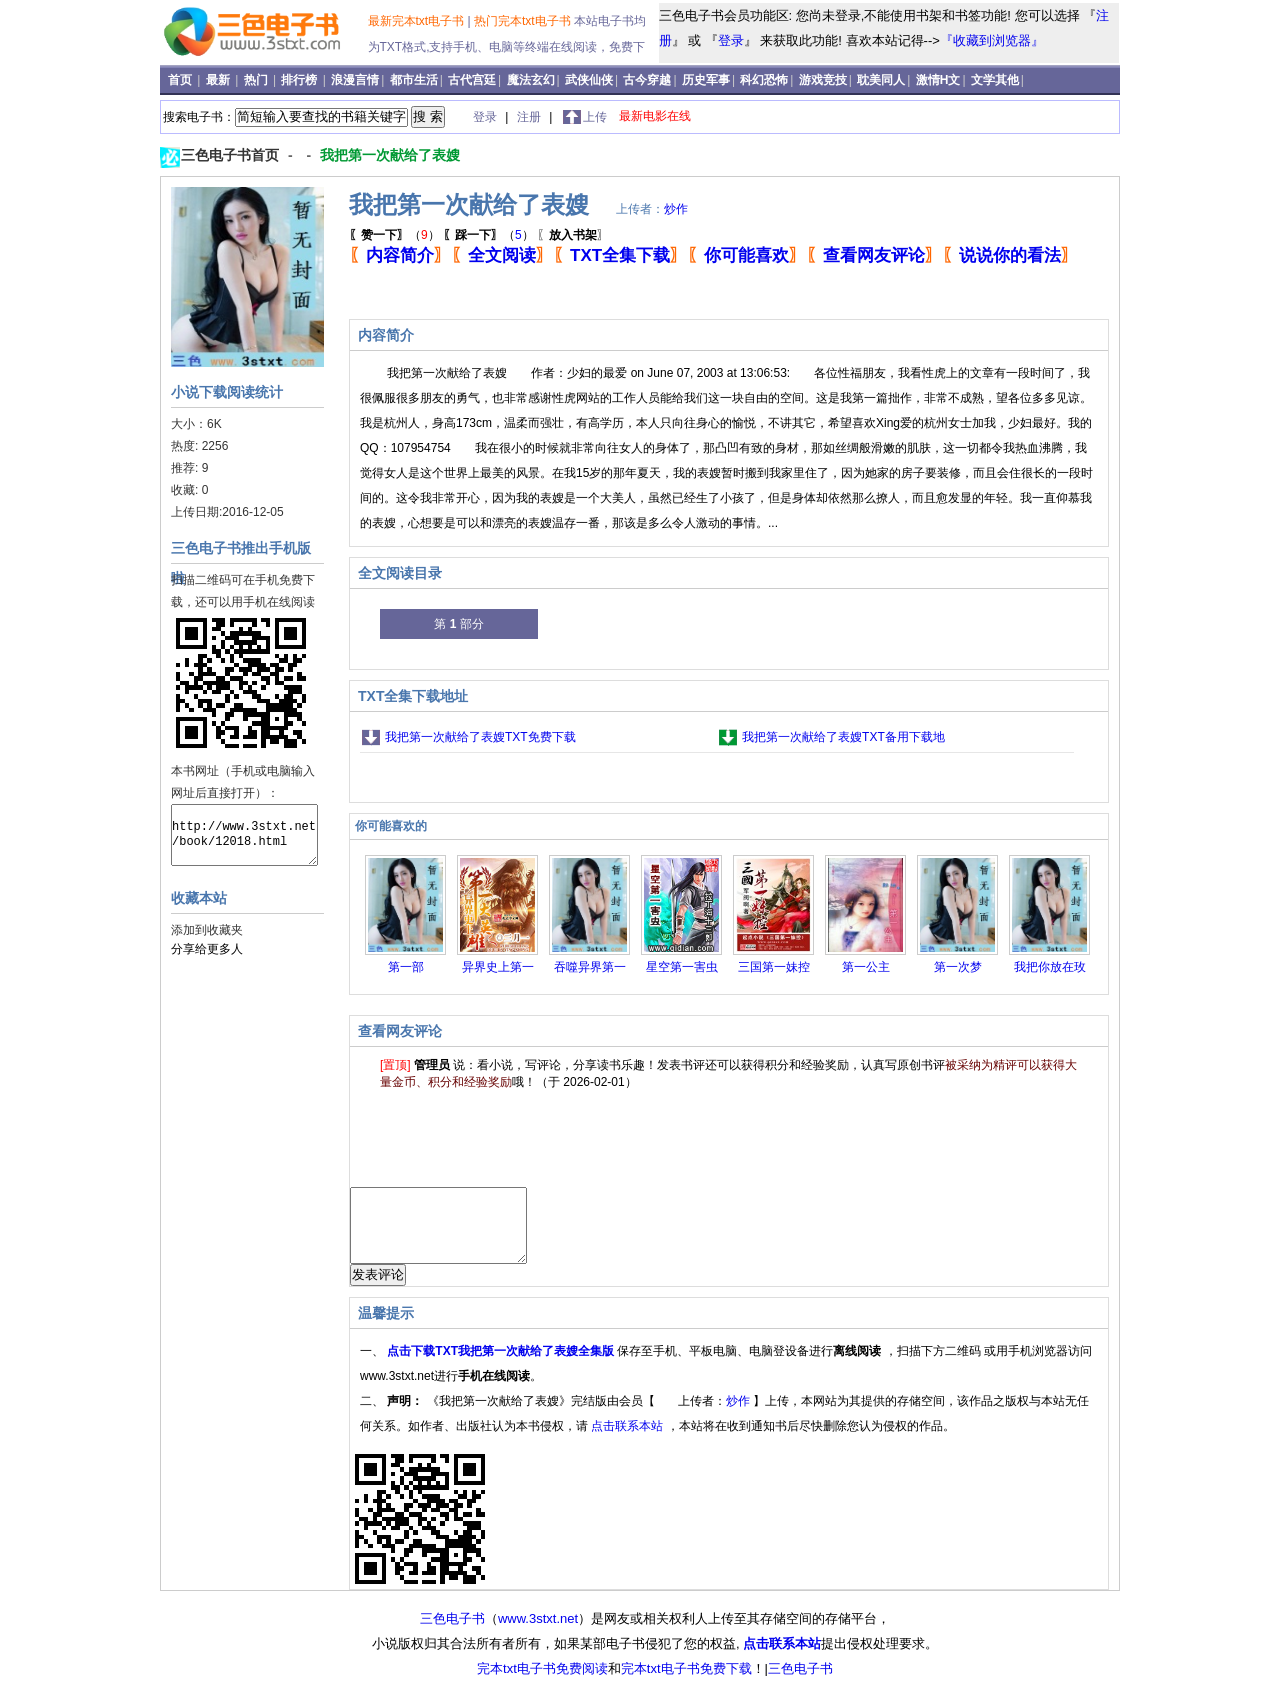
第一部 (406, 967)
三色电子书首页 (232, 155)
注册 (530, 117)
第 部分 (458, 624)
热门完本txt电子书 (524, 21)
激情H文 (938, 80)
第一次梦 (958, 967)
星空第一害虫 (682, 967)
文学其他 (995, 80)
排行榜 (300, 80)
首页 (181, 80)
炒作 (676, 209)
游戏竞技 (823, 80)
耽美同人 (881, 80)
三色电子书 (452, 1633)
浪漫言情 (355, 80)
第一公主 (866, 967)
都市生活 (414, 80)
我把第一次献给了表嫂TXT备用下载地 (843, 737)
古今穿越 (647, 80)
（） (394, 235)
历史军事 (706, 80)
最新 (219, 80)
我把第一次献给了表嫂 (390, 155)
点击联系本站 (628, 1441)
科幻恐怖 (764, 80)
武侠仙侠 (589, 80)
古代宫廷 (472, 80)
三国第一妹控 (774, 967)
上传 (595, 117)
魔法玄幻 (531, 80)
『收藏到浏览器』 (992, 40)
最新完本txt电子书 (418, 21)
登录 (731, 40)
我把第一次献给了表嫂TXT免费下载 (480, 737)
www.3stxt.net (538, 1633)
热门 (257, 80)
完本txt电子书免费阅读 (542, 1683)
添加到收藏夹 (207, 930)
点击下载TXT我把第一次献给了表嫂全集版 (502, 1366)
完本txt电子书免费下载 (686, 1683)
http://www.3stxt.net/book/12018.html (244, 835)
